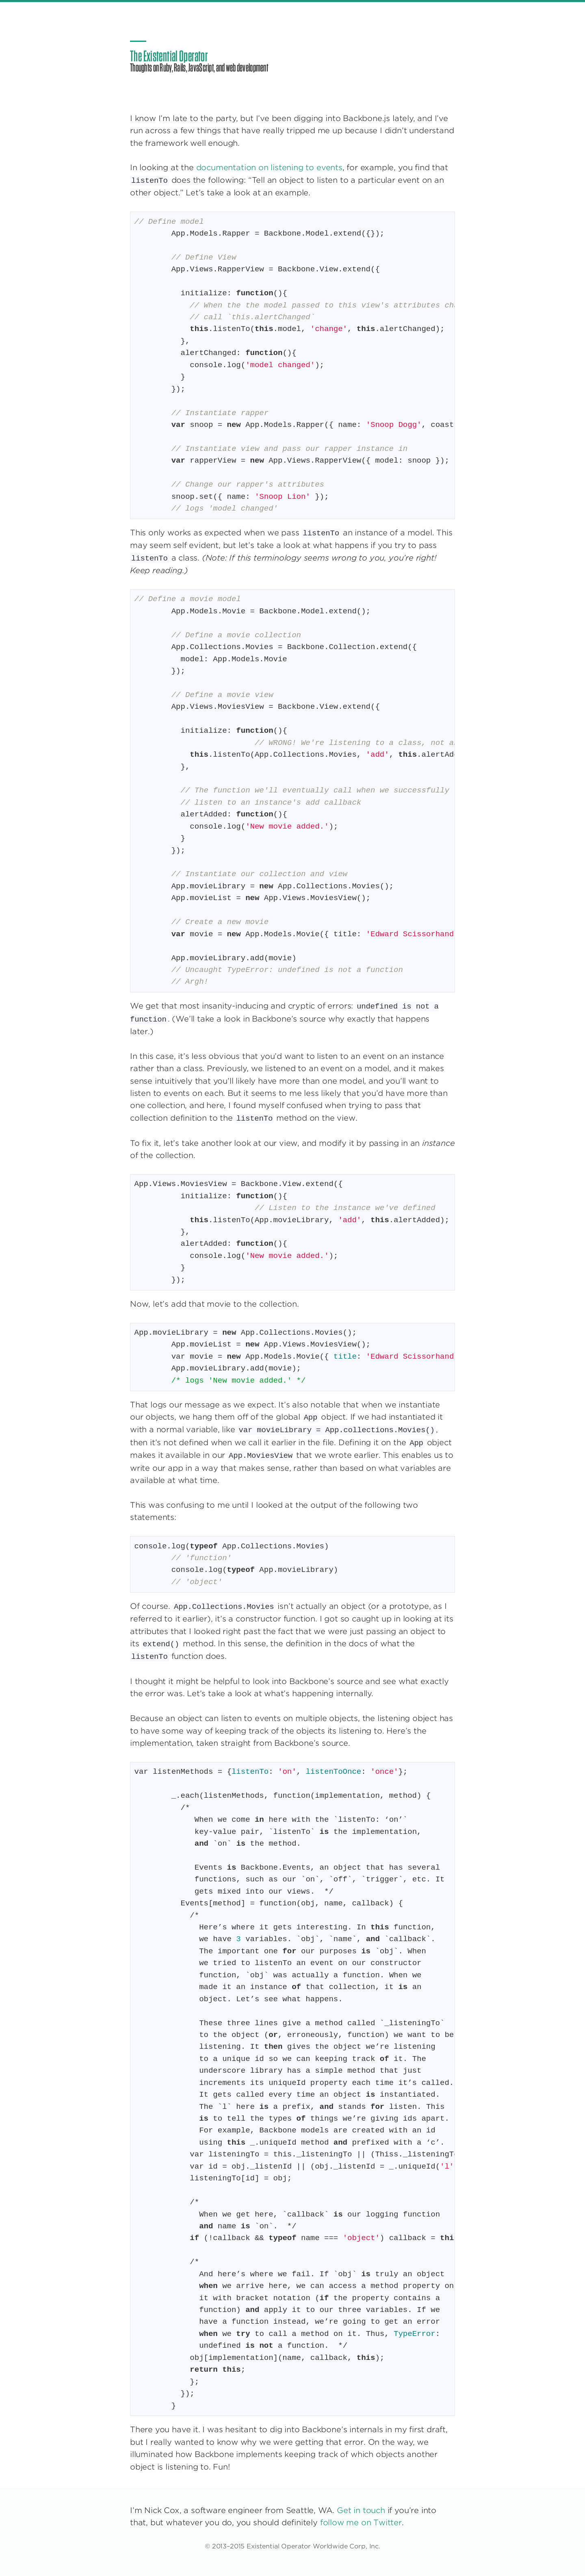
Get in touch (361, 2510)
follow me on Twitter (361, 2522)
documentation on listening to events (269, 167)
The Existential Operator (169, 56)
